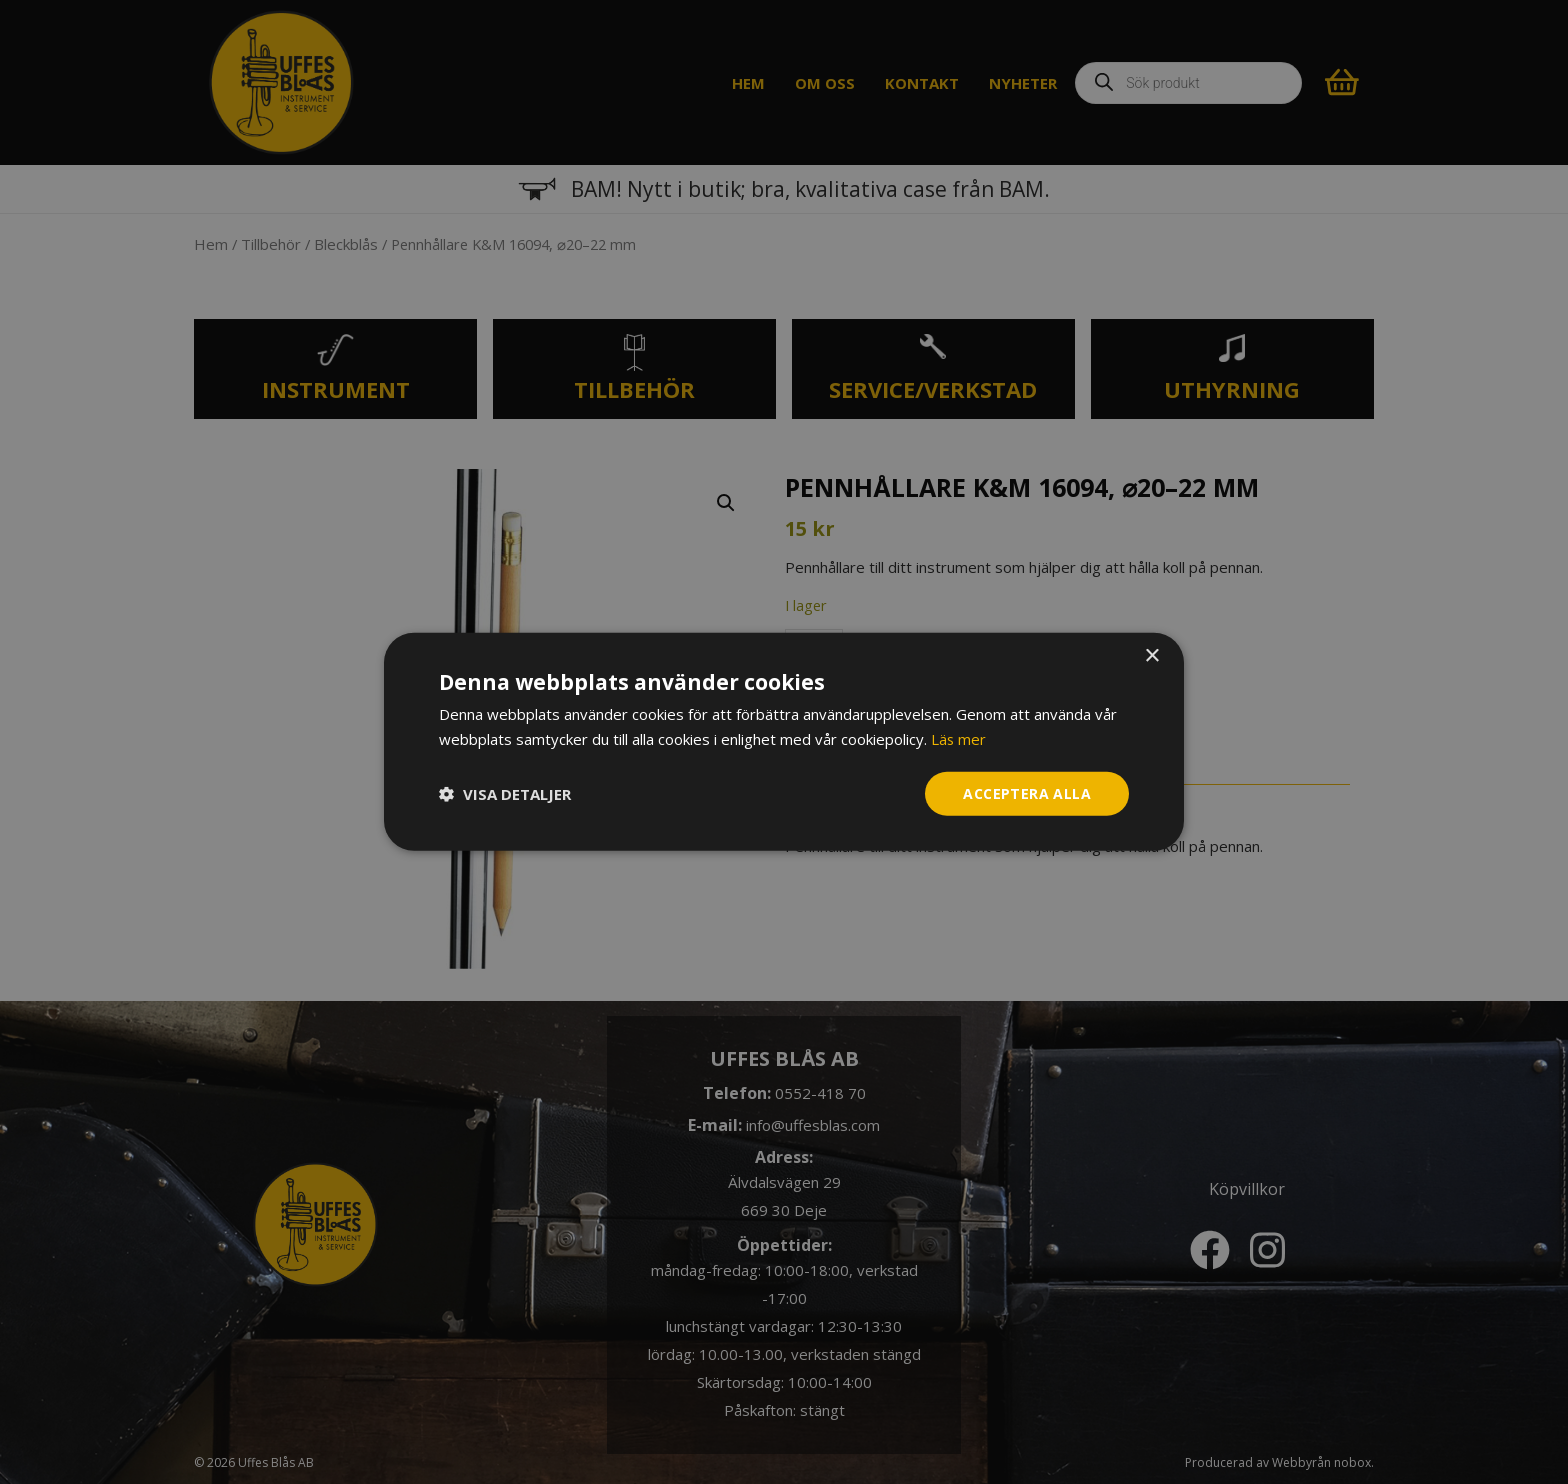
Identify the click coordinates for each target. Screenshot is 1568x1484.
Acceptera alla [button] (1027, 793)
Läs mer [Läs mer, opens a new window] (959, 739)
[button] (505, 794)
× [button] (1151, 656)
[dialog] (784, 742)
